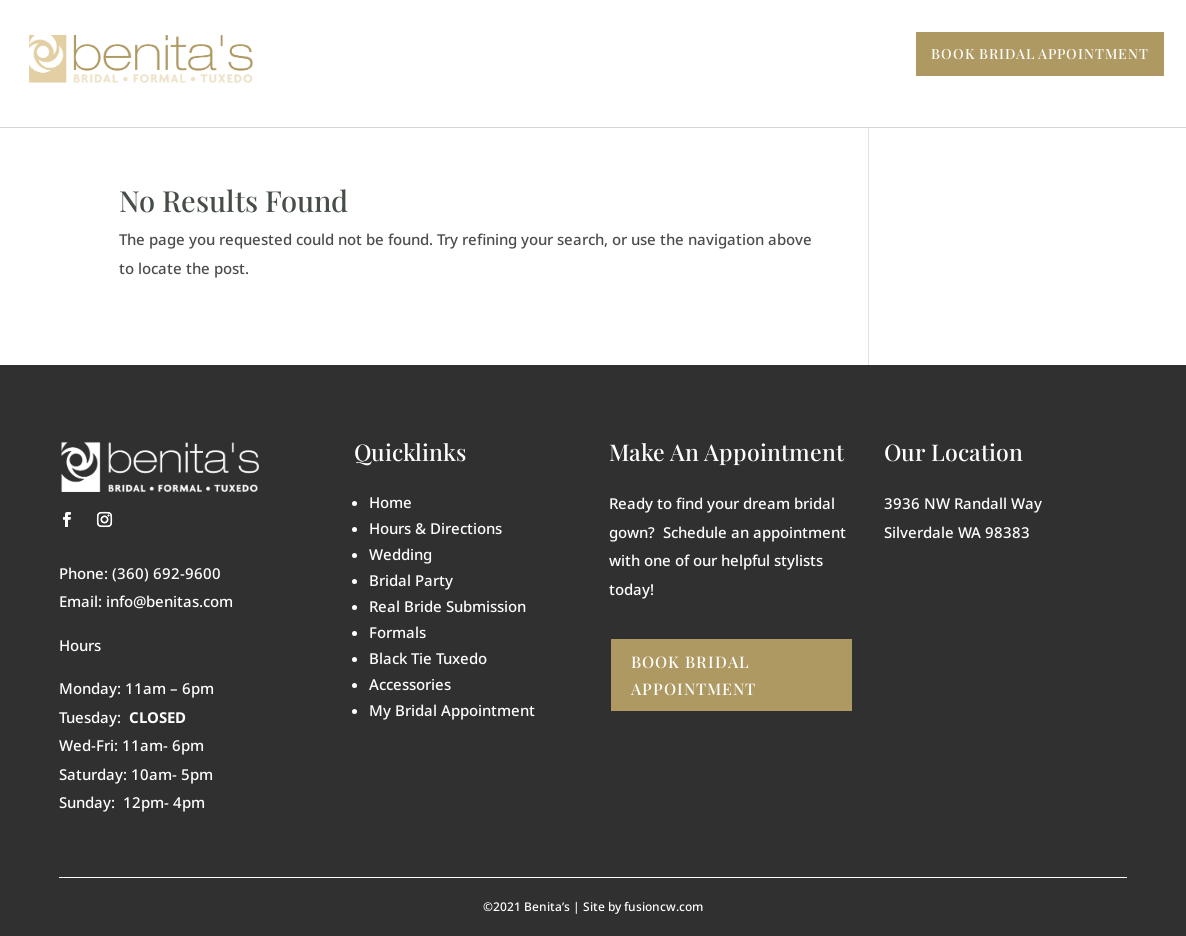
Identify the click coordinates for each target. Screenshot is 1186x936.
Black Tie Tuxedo (428, 658)
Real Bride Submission (447, 606)
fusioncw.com (663, 906)
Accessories (410, 684)
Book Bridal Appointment (693, 675)
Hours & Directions (435, 528)
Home (390, 502)
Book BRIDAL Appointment (1040, 53)
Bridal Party (411, 580)
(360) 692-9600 (166, 573)
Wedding (400, 554)
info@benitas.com (169, 601)
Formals (397, 632)
